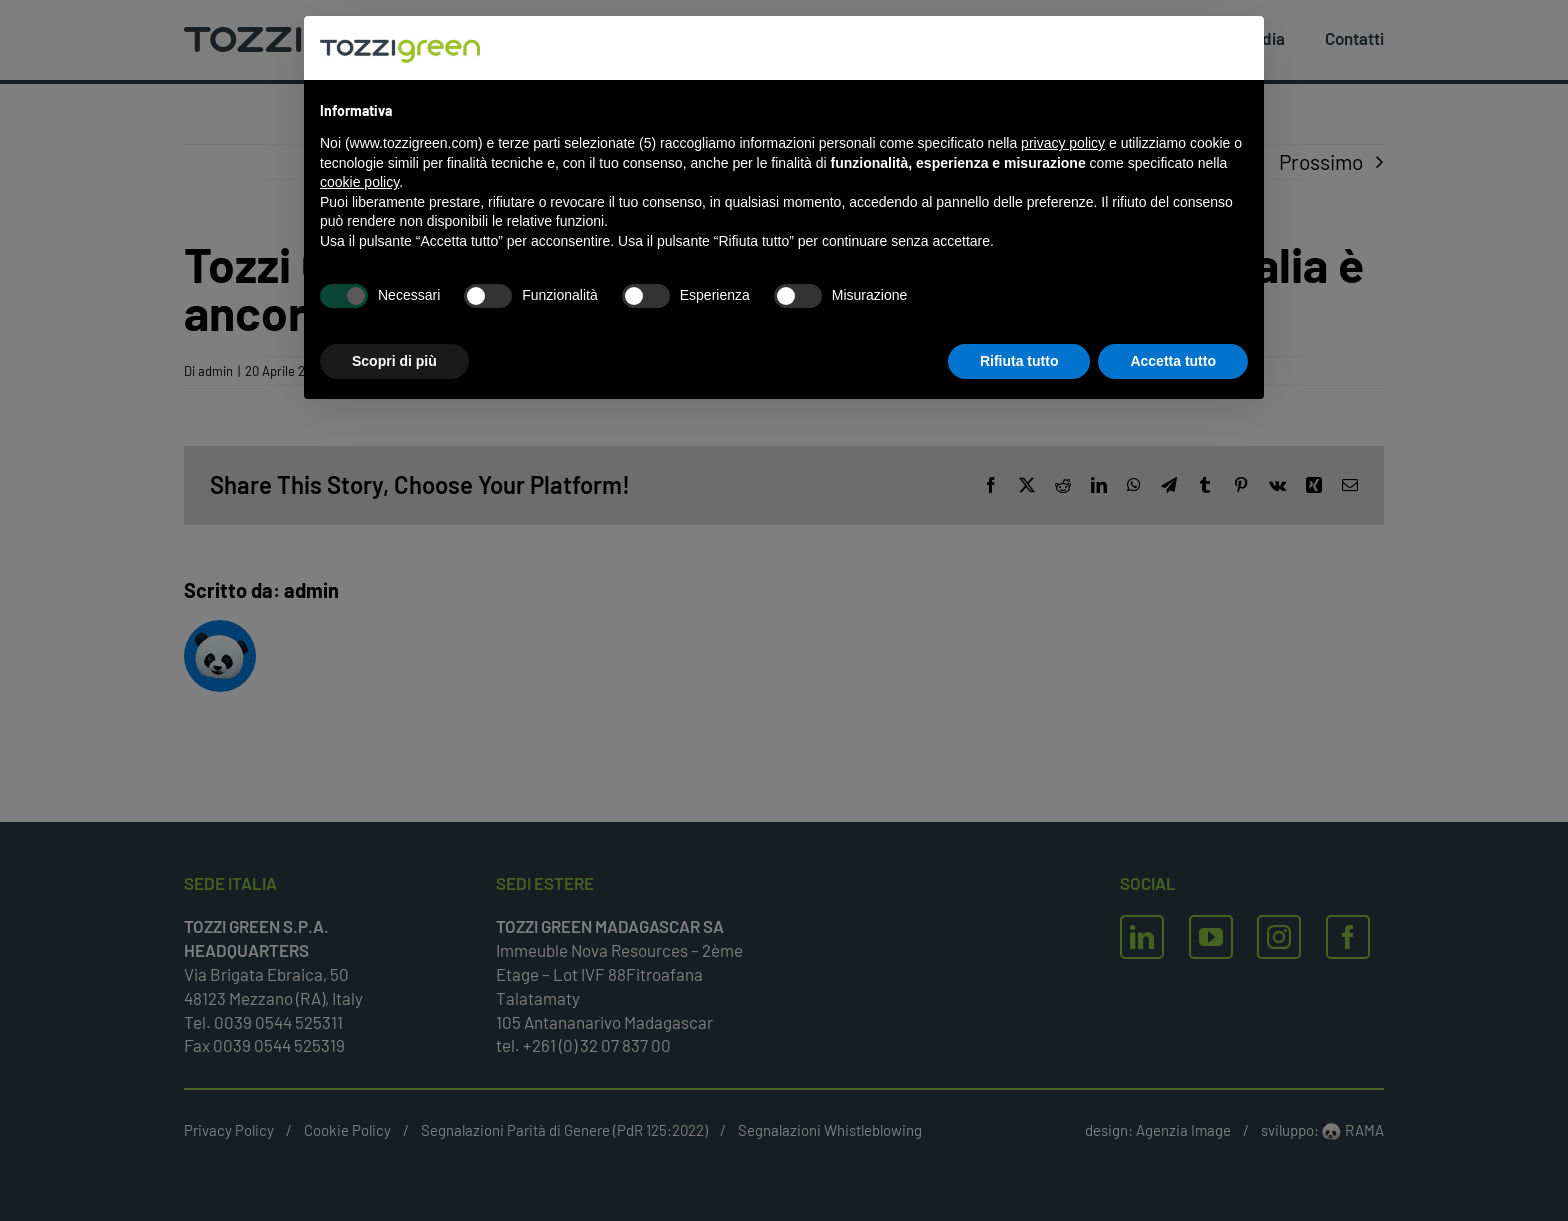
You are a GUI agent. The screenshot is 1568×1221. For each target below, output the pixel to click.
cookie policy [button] (359, 182)
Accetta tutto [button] (1173, 361)
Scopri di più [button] (394, 361)
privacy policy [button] (1063, 143)
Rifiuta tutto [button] (1019, 361)
